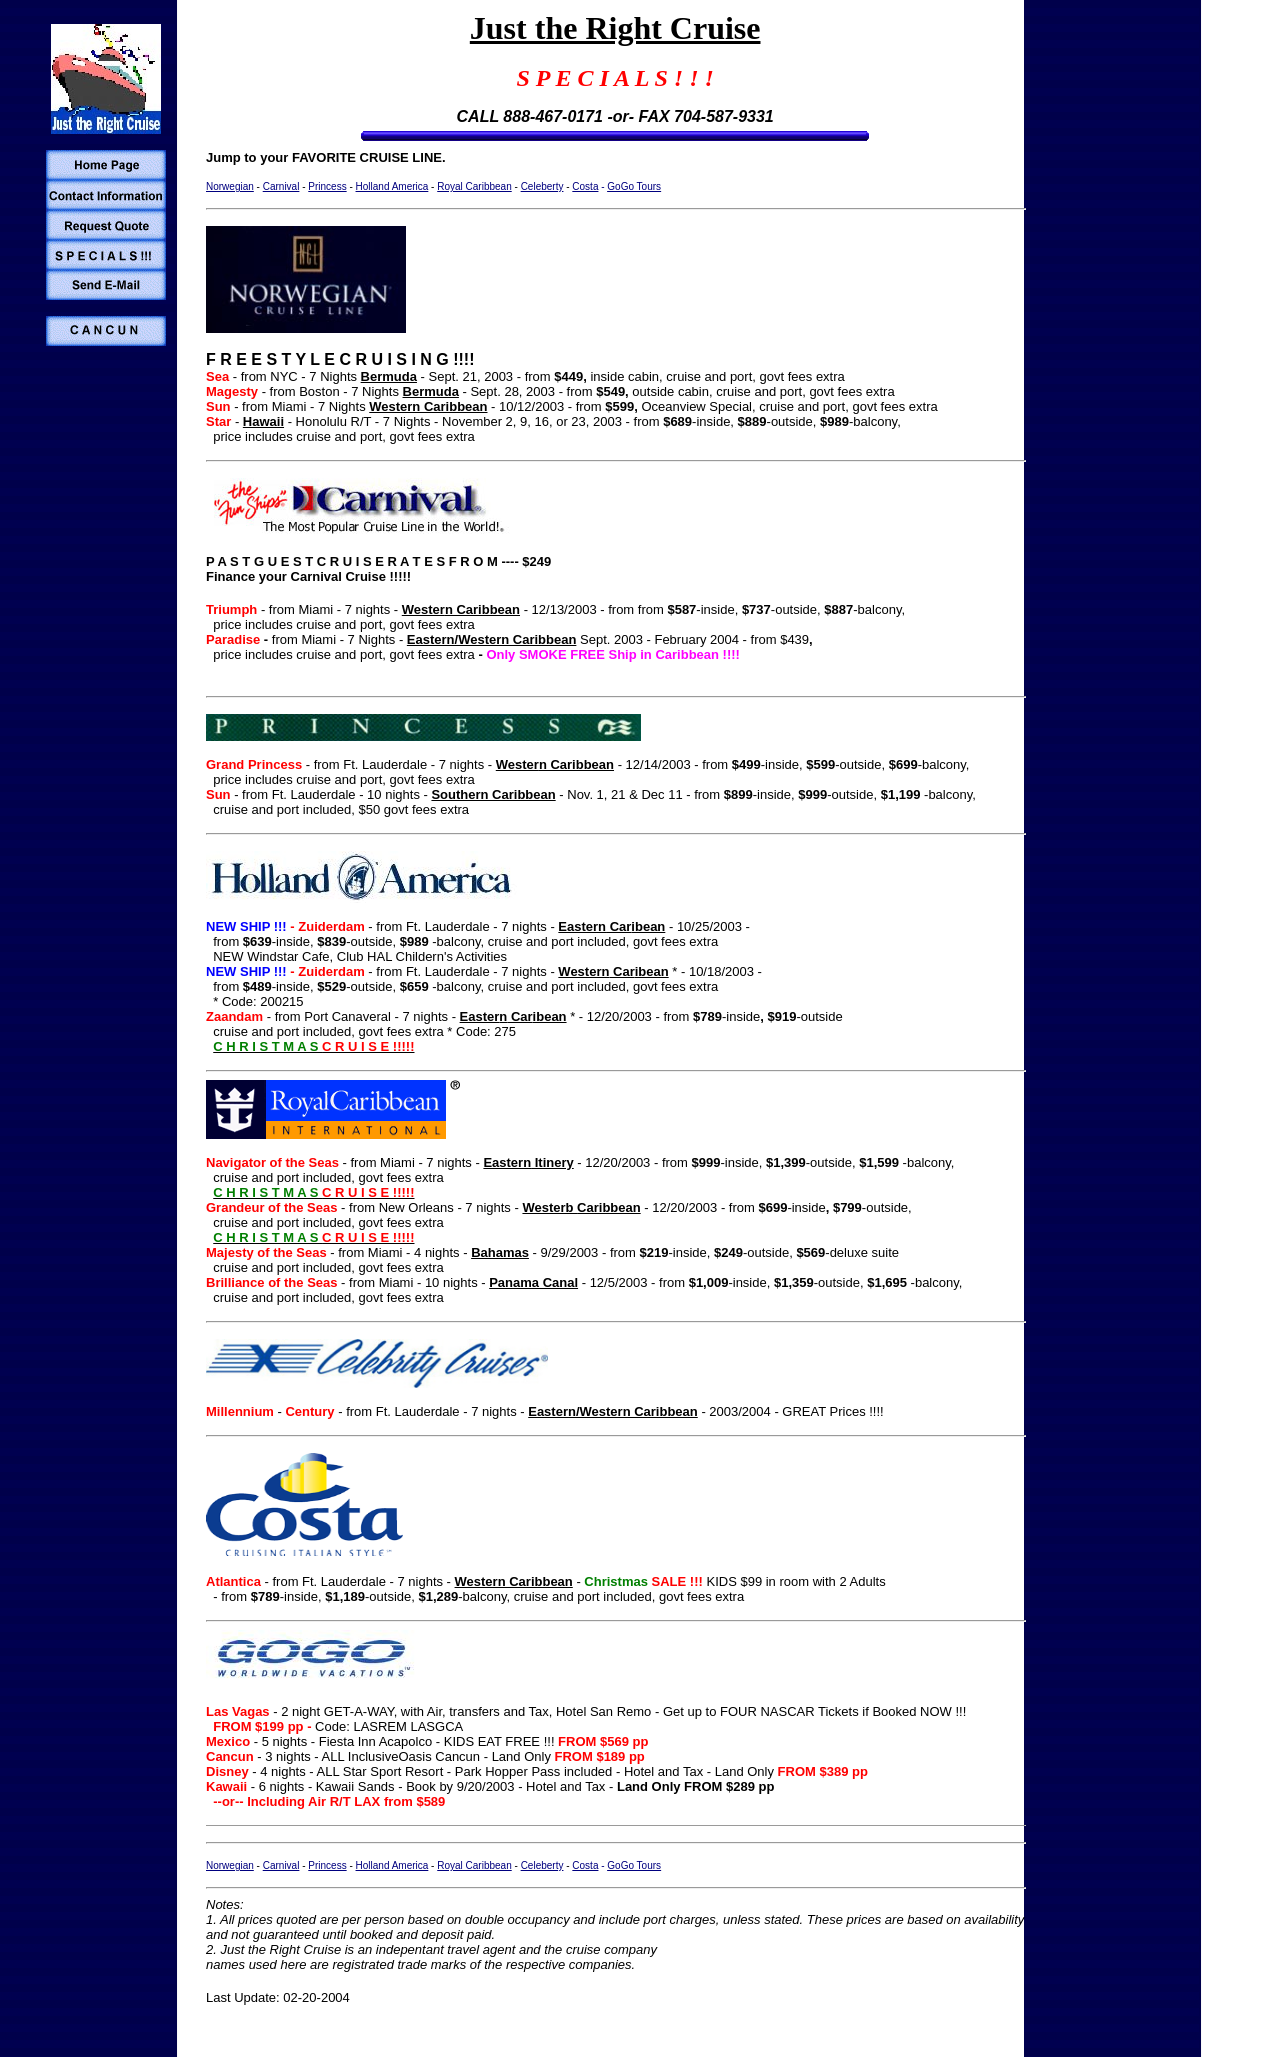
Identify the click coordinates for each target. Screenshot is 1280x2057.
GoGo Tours (634, 186)
